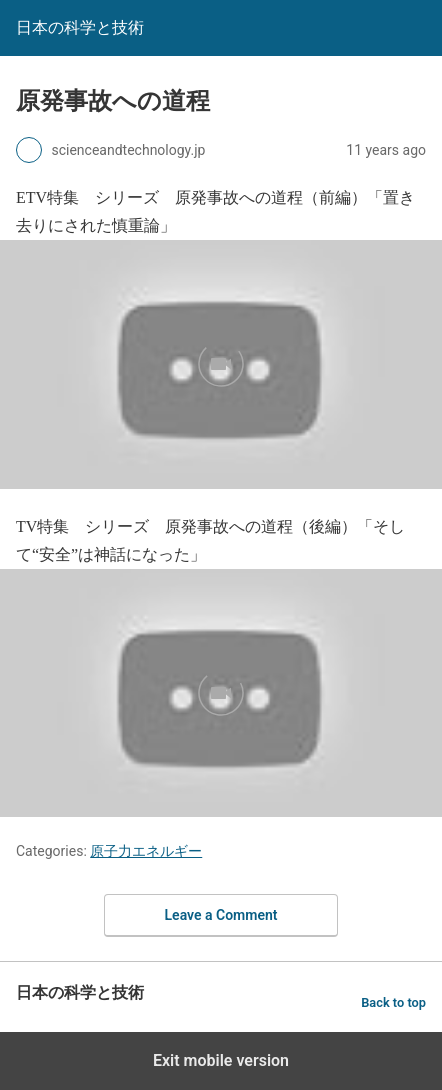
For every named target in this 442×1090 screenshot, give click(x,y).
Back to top (393, 1002)
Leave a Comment (221, 915)
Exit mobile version (221, 1060)
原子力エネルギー (146, 851)
